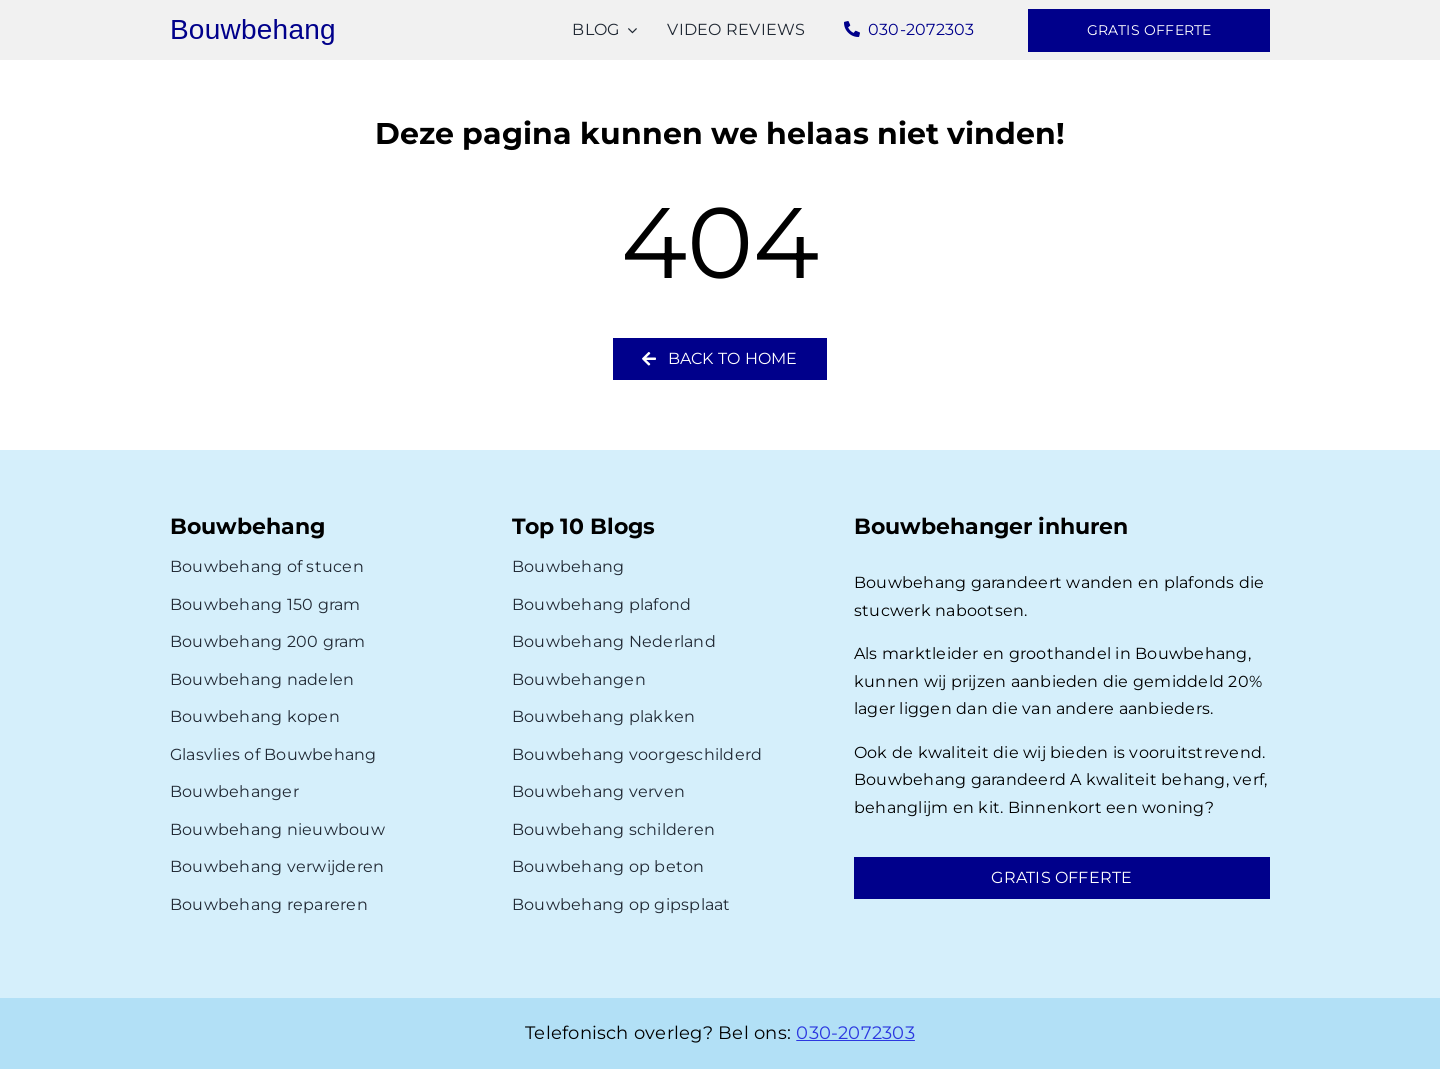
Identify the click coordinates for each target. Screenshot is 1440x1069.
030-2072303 (855, 1033)
